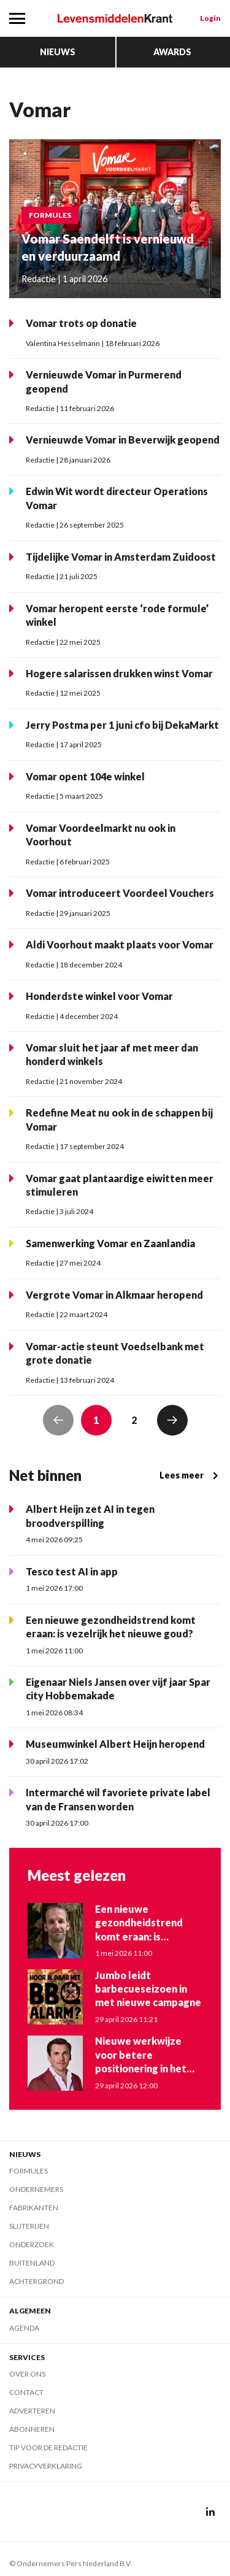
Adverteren (32, 2410)
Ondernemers (36, 2189)
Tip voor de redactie (48, 2447)
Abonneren (32, 2429)
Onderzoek (31, 2244)
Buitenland (32, 2262)
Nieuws (57, 52)
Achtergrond (36, 2281)
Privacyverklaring (45, 2465)
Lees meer (190, 1475)
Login (210, 18)
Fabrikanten (33, 2207)
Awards (172, 52)
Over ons (27, 2373)
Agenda (24, 2327)
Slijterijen (29, 2226)
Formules (28, 2170)
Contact (26, 2392)
